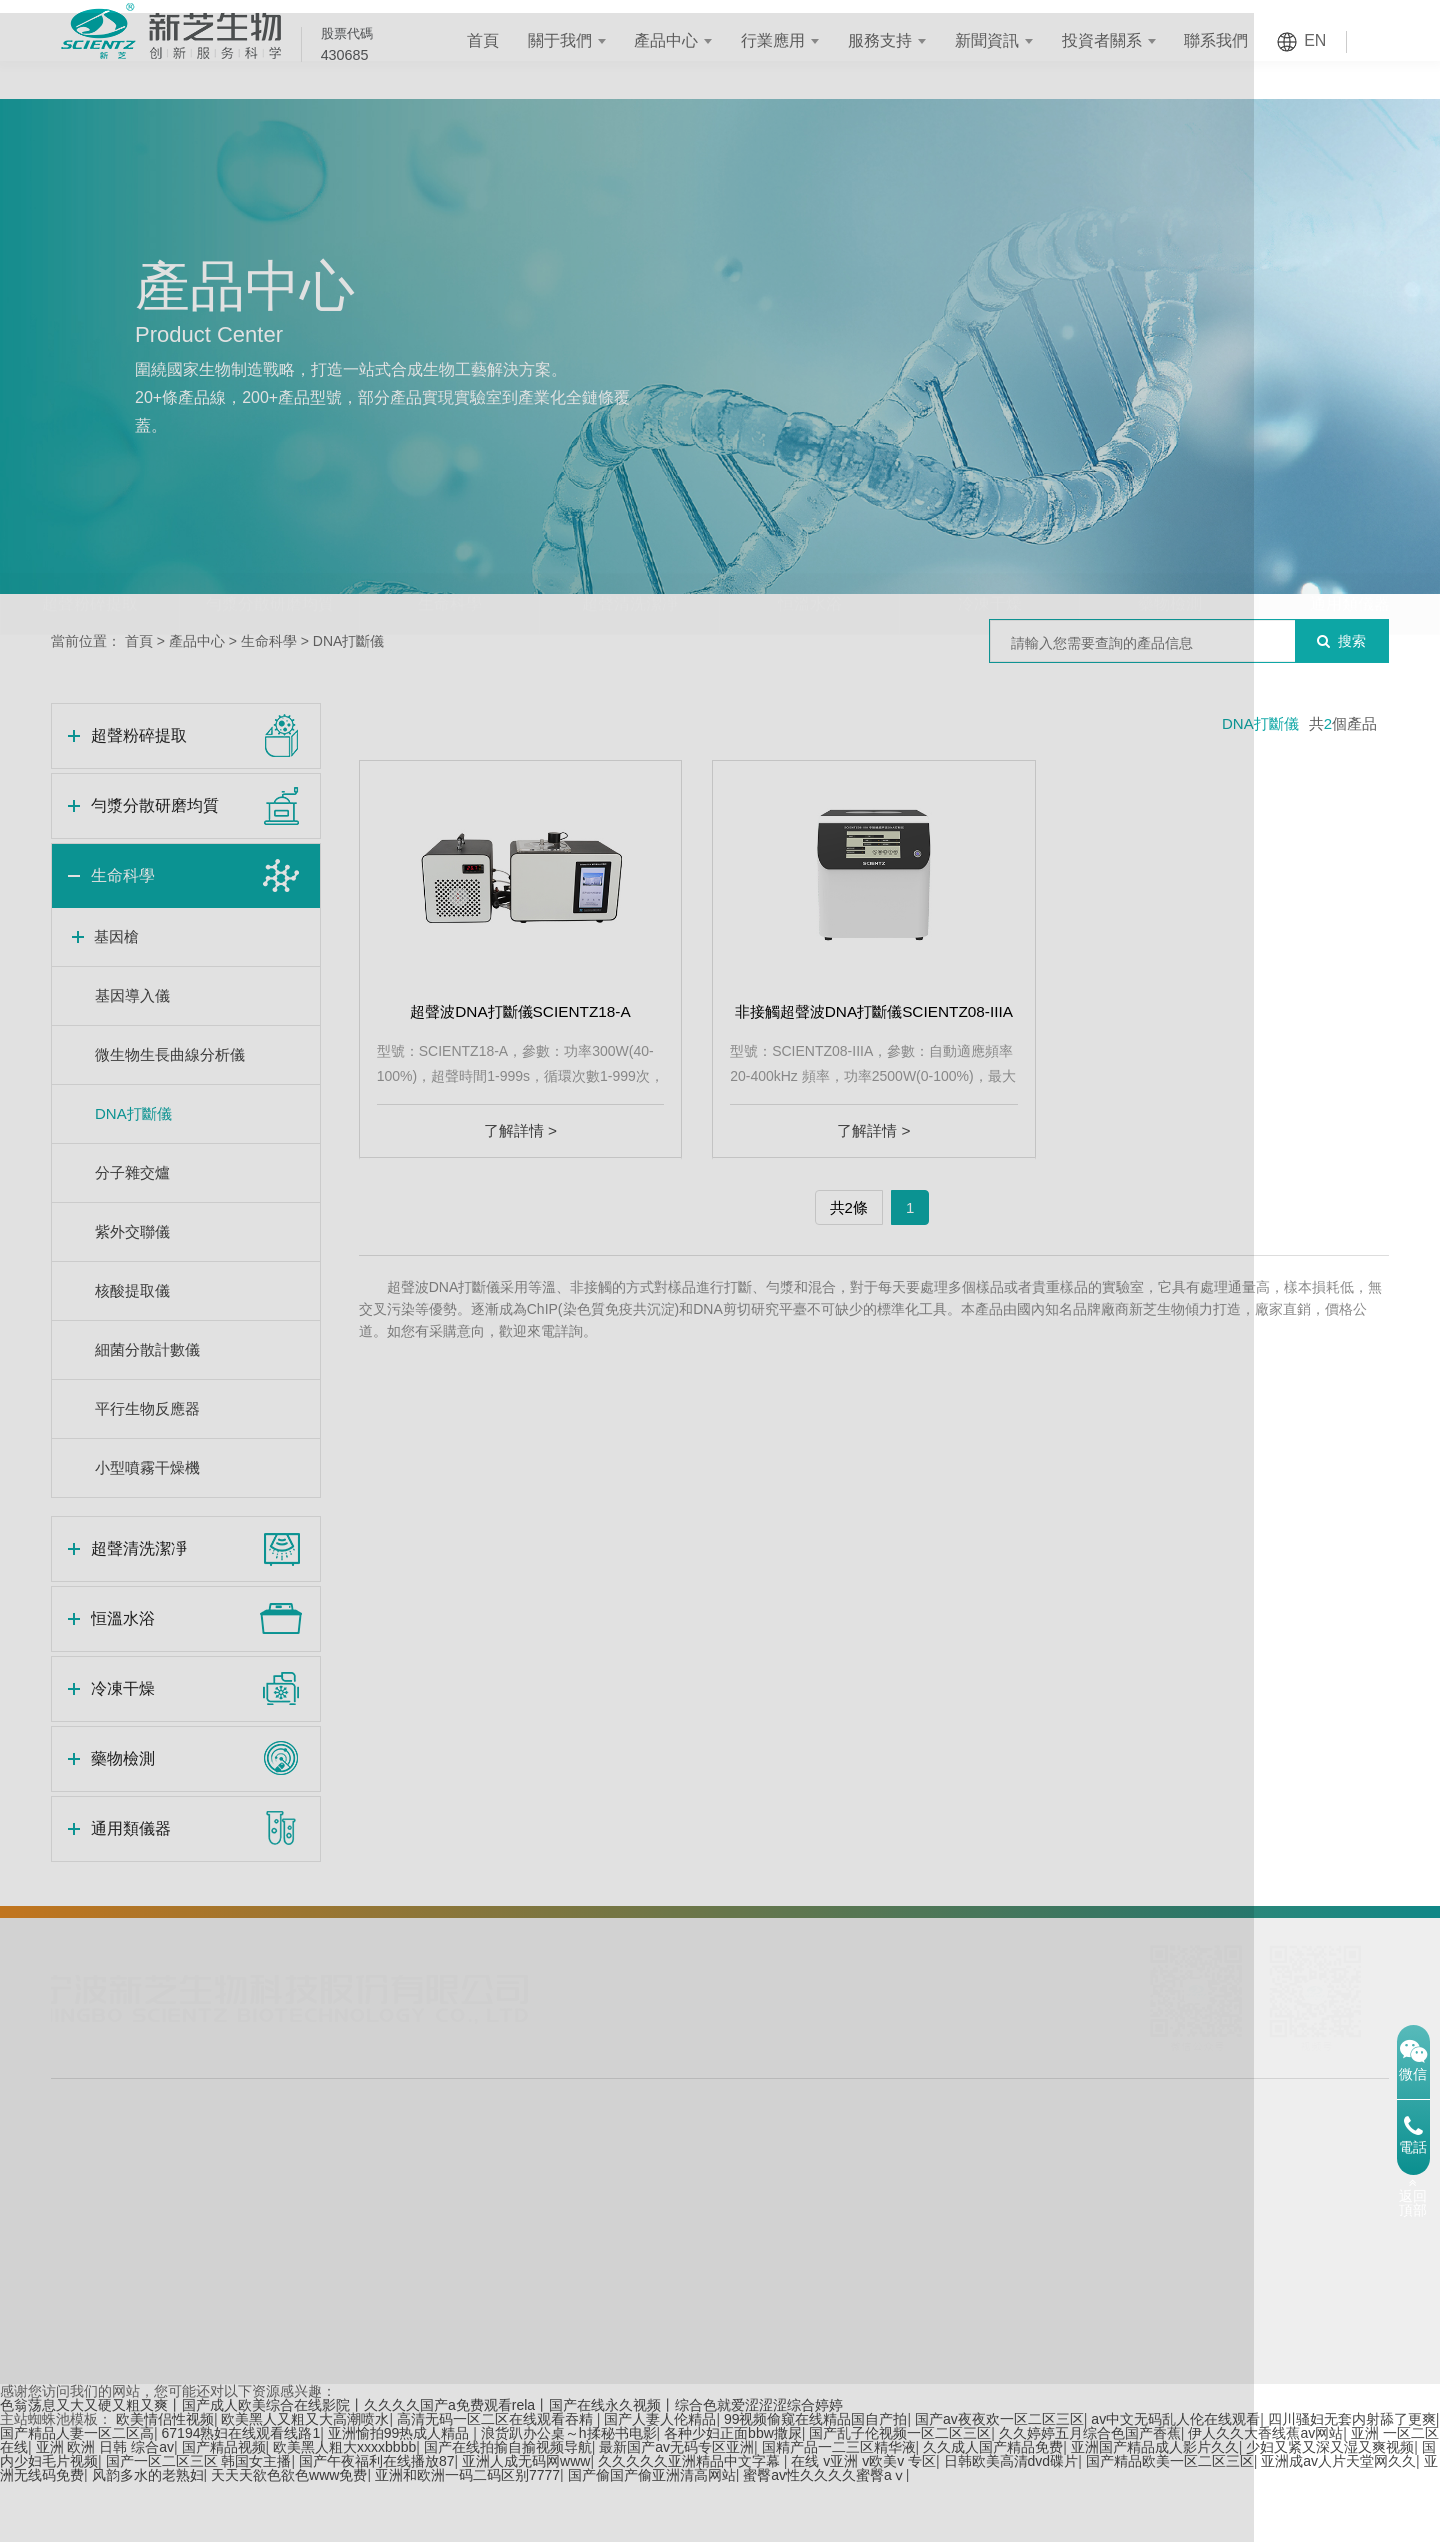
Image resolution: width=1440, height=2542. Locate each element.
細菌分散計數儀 (147, 1349)
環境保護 (415, 2256)
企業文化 (935, 2256)
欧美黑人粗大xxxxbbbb (344, 2507)
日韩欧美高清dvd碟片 (1011, 2521)
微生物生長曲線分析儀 (170, 1054)
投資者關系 (1122, 40)
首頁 (503, 40)
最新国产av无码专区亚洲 (676, 2507)
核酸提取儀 (132, 1290)
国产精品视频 (224, 2507)
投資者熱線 (794, 2256)
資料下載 (528, 2316)
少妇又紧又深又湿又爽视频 (1330, 2507)
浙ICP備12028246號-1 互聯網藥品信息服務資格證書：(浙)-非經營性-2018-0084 (729, 2353)
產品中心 (687, 40)
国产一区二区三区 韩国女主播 (199, 2521)
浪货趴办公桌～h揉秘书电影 (569, 2493)
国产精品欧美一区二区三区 (1170, 2521)
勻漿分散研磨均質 (270, 564)
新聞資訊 (1007, 40)
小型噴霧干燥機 (147, 1467)
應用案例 (528, 2286)
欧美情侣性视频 (165, 2479)
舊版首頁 (1172, 2413)
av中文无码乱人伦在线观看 (1175, 2479)
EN (1336, 40)
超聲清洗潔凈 (630, 564)
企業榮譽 (935, 2286)
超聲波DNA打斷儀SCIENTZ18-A (520, 1011)
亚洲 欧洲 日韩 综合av (105, 2507)
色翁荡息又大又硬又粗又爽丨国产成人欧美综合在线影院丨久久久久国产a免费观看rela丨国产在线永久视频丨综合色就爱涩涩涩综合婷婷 (421, 2465)
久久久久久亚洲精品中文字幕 (691, 2521)
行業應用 (794, 40)
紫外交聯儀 (132, 1231)
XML (1326, 2413)
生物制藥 (339, 2226)
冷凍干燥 (990, 564)
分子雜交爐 (132, 1172)
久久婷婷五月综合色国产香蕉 (1090, 2493)
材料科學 (415, 2196)
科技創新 (935, 2316)
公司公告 (787, 2226)
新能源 (332, 2316)
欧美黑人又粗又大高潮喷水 (305, 2479)
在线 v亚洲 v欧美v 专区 (863, 2521)
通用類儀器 (1350, 564)
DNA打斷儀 (349, 641)
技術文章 (658, 2256)
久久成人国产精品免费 (993, 2507)
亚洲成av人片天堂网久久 (1338, 2521)
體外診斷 (415, 2226)
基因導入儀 (132, 995)
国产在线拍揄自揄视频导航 (508, 2507)
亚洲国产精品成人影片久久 (1155, 2507)
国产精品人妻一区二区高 (77, 2493)
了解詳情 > (521, 1130)
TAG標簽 (1228, 2413)
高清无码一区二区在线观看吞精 (497, 2479)
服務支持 (901, 40)
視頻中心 (658, 2286)
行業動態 (658, 2226)
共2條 (849, 1207)
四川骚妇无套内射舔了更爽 (1352, 2479)
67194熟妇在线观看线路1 (241, 2493)
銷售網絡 (528, 2226)
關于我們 (580, 40)
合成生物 (339, 2196)
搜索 (1341, 641)
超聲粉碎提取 (90, 564)
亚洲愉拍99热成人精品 (400, 2493)
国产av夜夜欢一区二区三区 (999, 2479)
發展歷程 (935, 2226)
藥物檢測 (1170, 564)
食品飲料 (339, 2286)
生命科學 (450, 564)
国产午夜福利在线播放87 (377, 2521)
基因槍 (116, 936)
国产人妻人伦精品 (660, 2479)
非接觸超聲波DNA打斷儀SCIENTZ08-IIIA (873, 1011)
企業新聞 (658, 2196)
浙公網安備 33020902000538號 (1063, 2353)
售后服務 (528, 2256)
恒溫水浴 (810, 564)
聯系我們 (1237, 40)
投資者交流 (794, 2286)
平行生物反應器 (147, 1408)
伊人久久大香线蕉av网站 (1265, 2493)
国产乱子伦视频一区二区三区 (900, 2493)
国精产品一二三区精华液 (839, 2507)
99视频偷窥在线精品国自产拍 (816, 2479)
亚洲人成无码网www (526, 2521)
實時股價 (787, 2196)
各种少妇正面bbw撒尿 (733, 2493)
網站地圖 (1283, 2413)
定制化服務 (535, 2196)
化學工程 (339, 2256)
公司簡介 (935, 2196)
